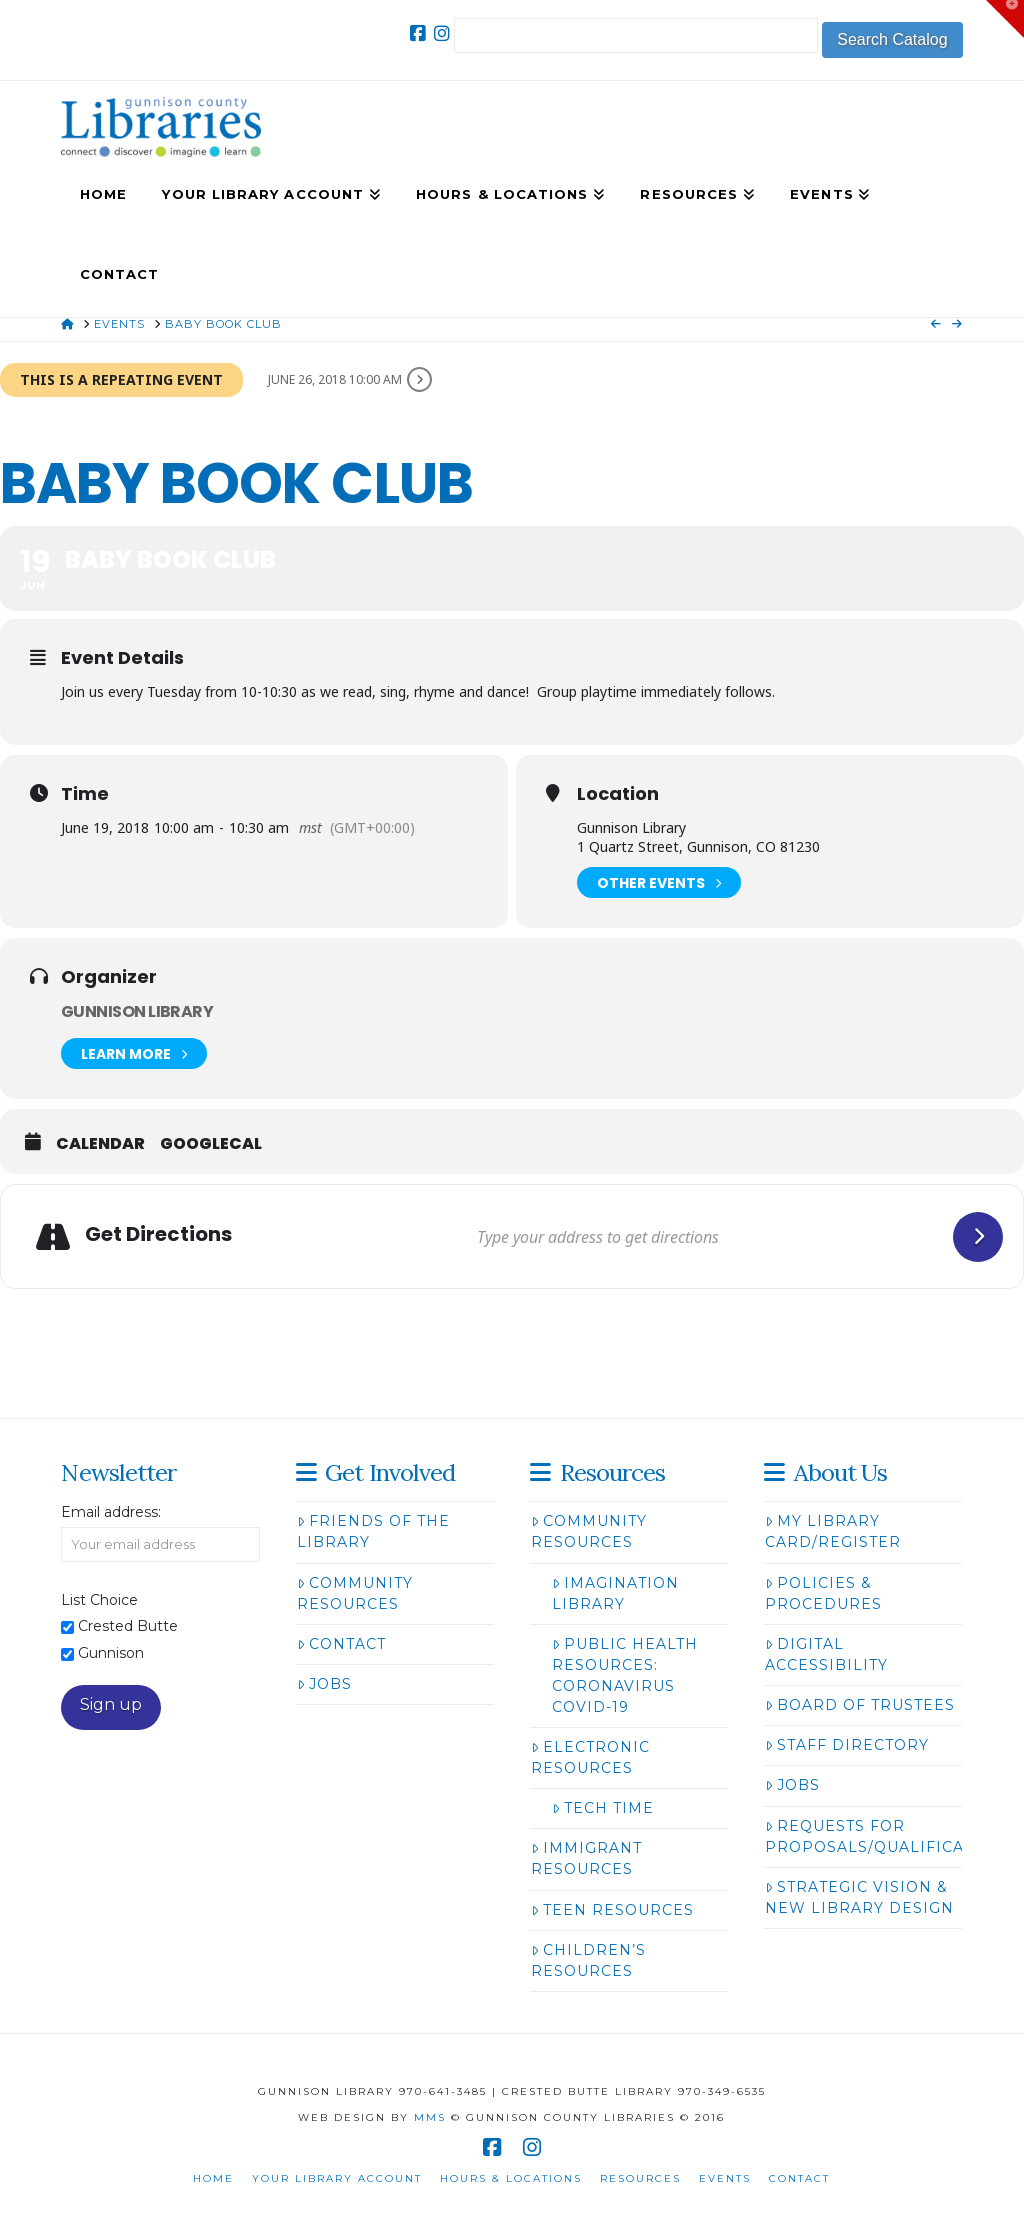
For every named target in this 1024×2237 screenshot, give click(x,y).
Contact (341, 1644)
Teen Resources (612, 1910)
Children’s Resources (588, 1960)
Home (213, 2178)
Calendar (100, 1144)
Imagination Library (615, 1593)
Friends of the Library (373, 1531)
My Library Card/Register (833, 1531)
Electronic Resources (590, 1757)
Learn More (134, 1053)
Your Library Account (337, 2178)
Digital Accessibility (826, 1654)
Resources (640, 2178)
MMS (430, 2117)
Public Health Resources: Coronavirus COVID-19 (625, 1675)
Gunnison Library (137, 1011)
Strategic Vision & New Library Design (859, 1897)
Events (725, 2178)
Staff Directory (847, 1745)
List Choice (99, 1600)
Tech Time (603, 1808)
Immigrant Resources (586, 1858)
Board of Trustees (860, 1705)
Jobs (324, 1684)
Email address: (111, 1512)
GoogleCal (211, 1144)
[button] (1005, 19)
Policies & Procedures (823, 1593)
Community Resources (355, 1593)
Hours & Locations (511, 2178)
